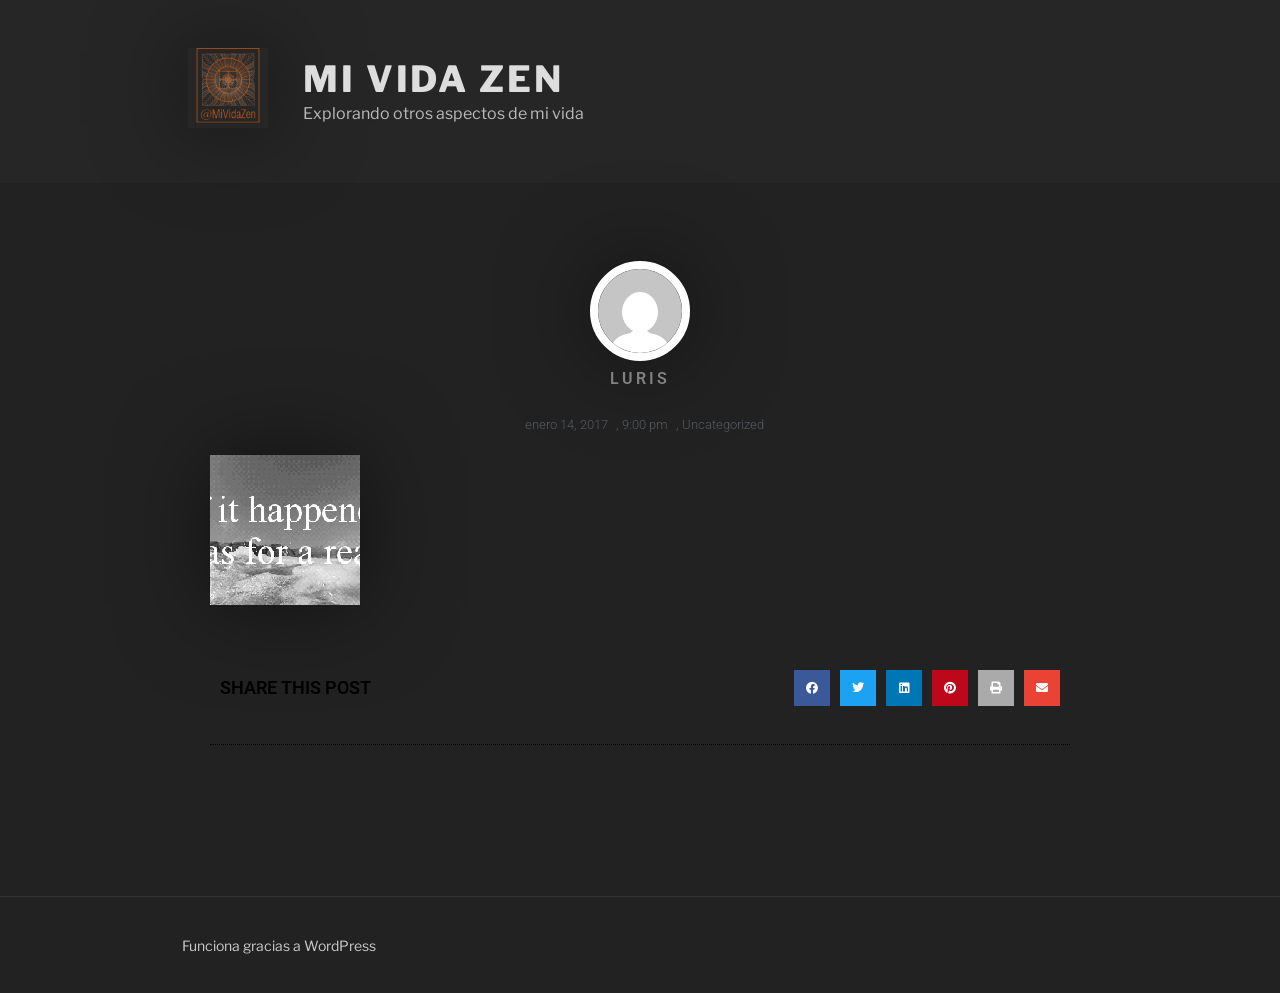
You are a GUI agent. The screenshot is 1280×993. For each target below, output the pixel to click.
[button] (812, 688)
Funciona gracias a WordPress (279, 945)
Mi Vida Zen (433, 79)
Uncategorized (723, 424)
